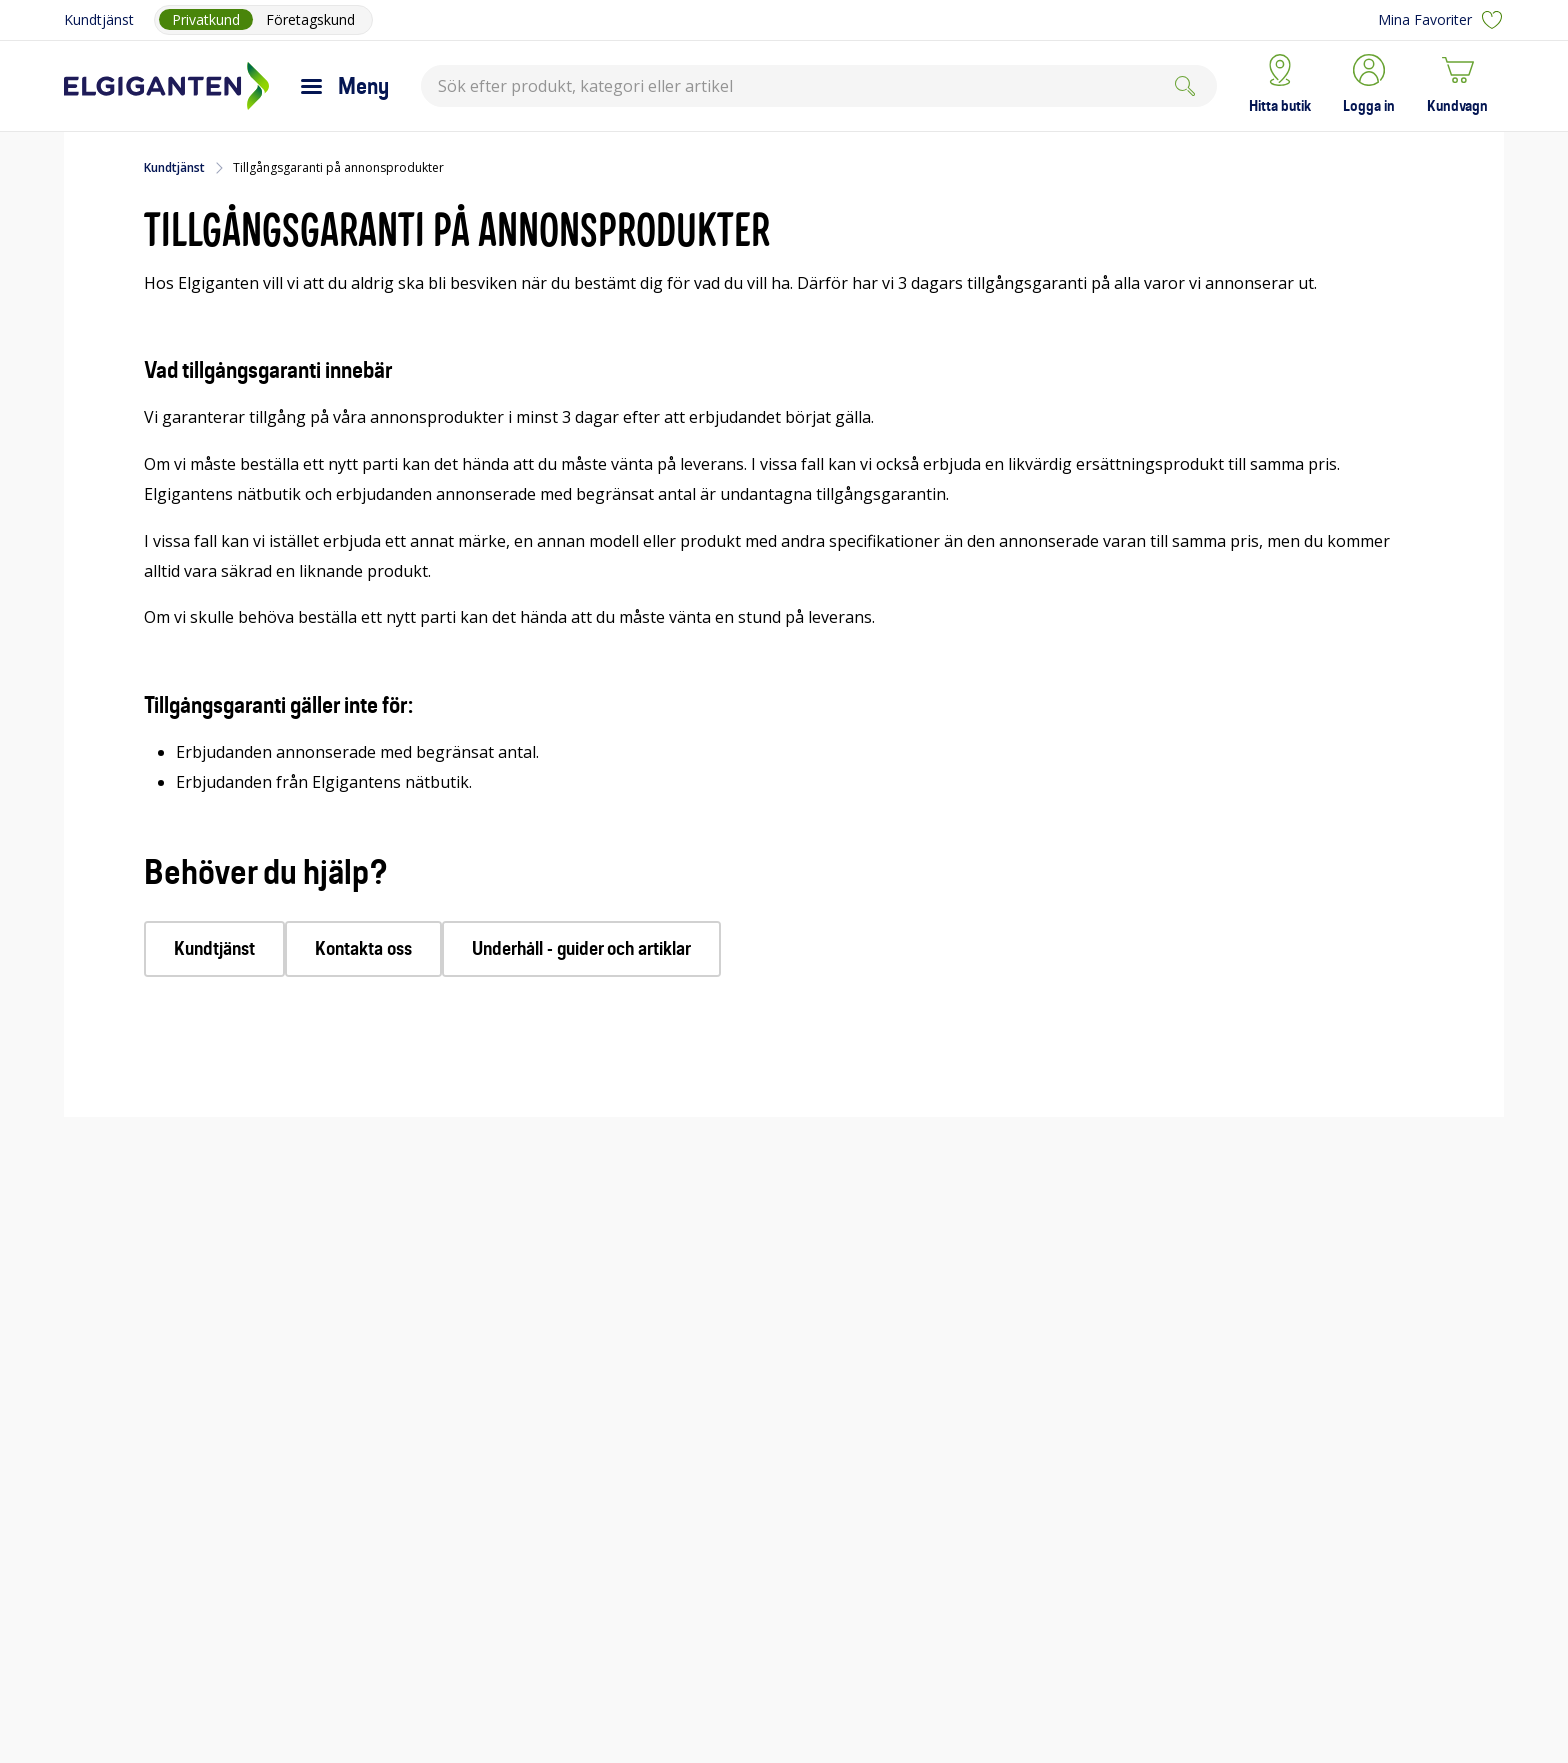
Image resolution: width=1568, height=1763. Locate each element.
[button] (1369, 86)
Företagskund (310, 19)
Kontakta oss (363, 948)
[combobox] (819, 86)
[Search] (1185, 86)
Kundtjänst (99, 19)
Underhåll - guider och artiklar (581, 948)
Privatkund (206, 19)
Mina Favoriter (1441, 20)
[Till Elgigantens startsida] (166, 86)
